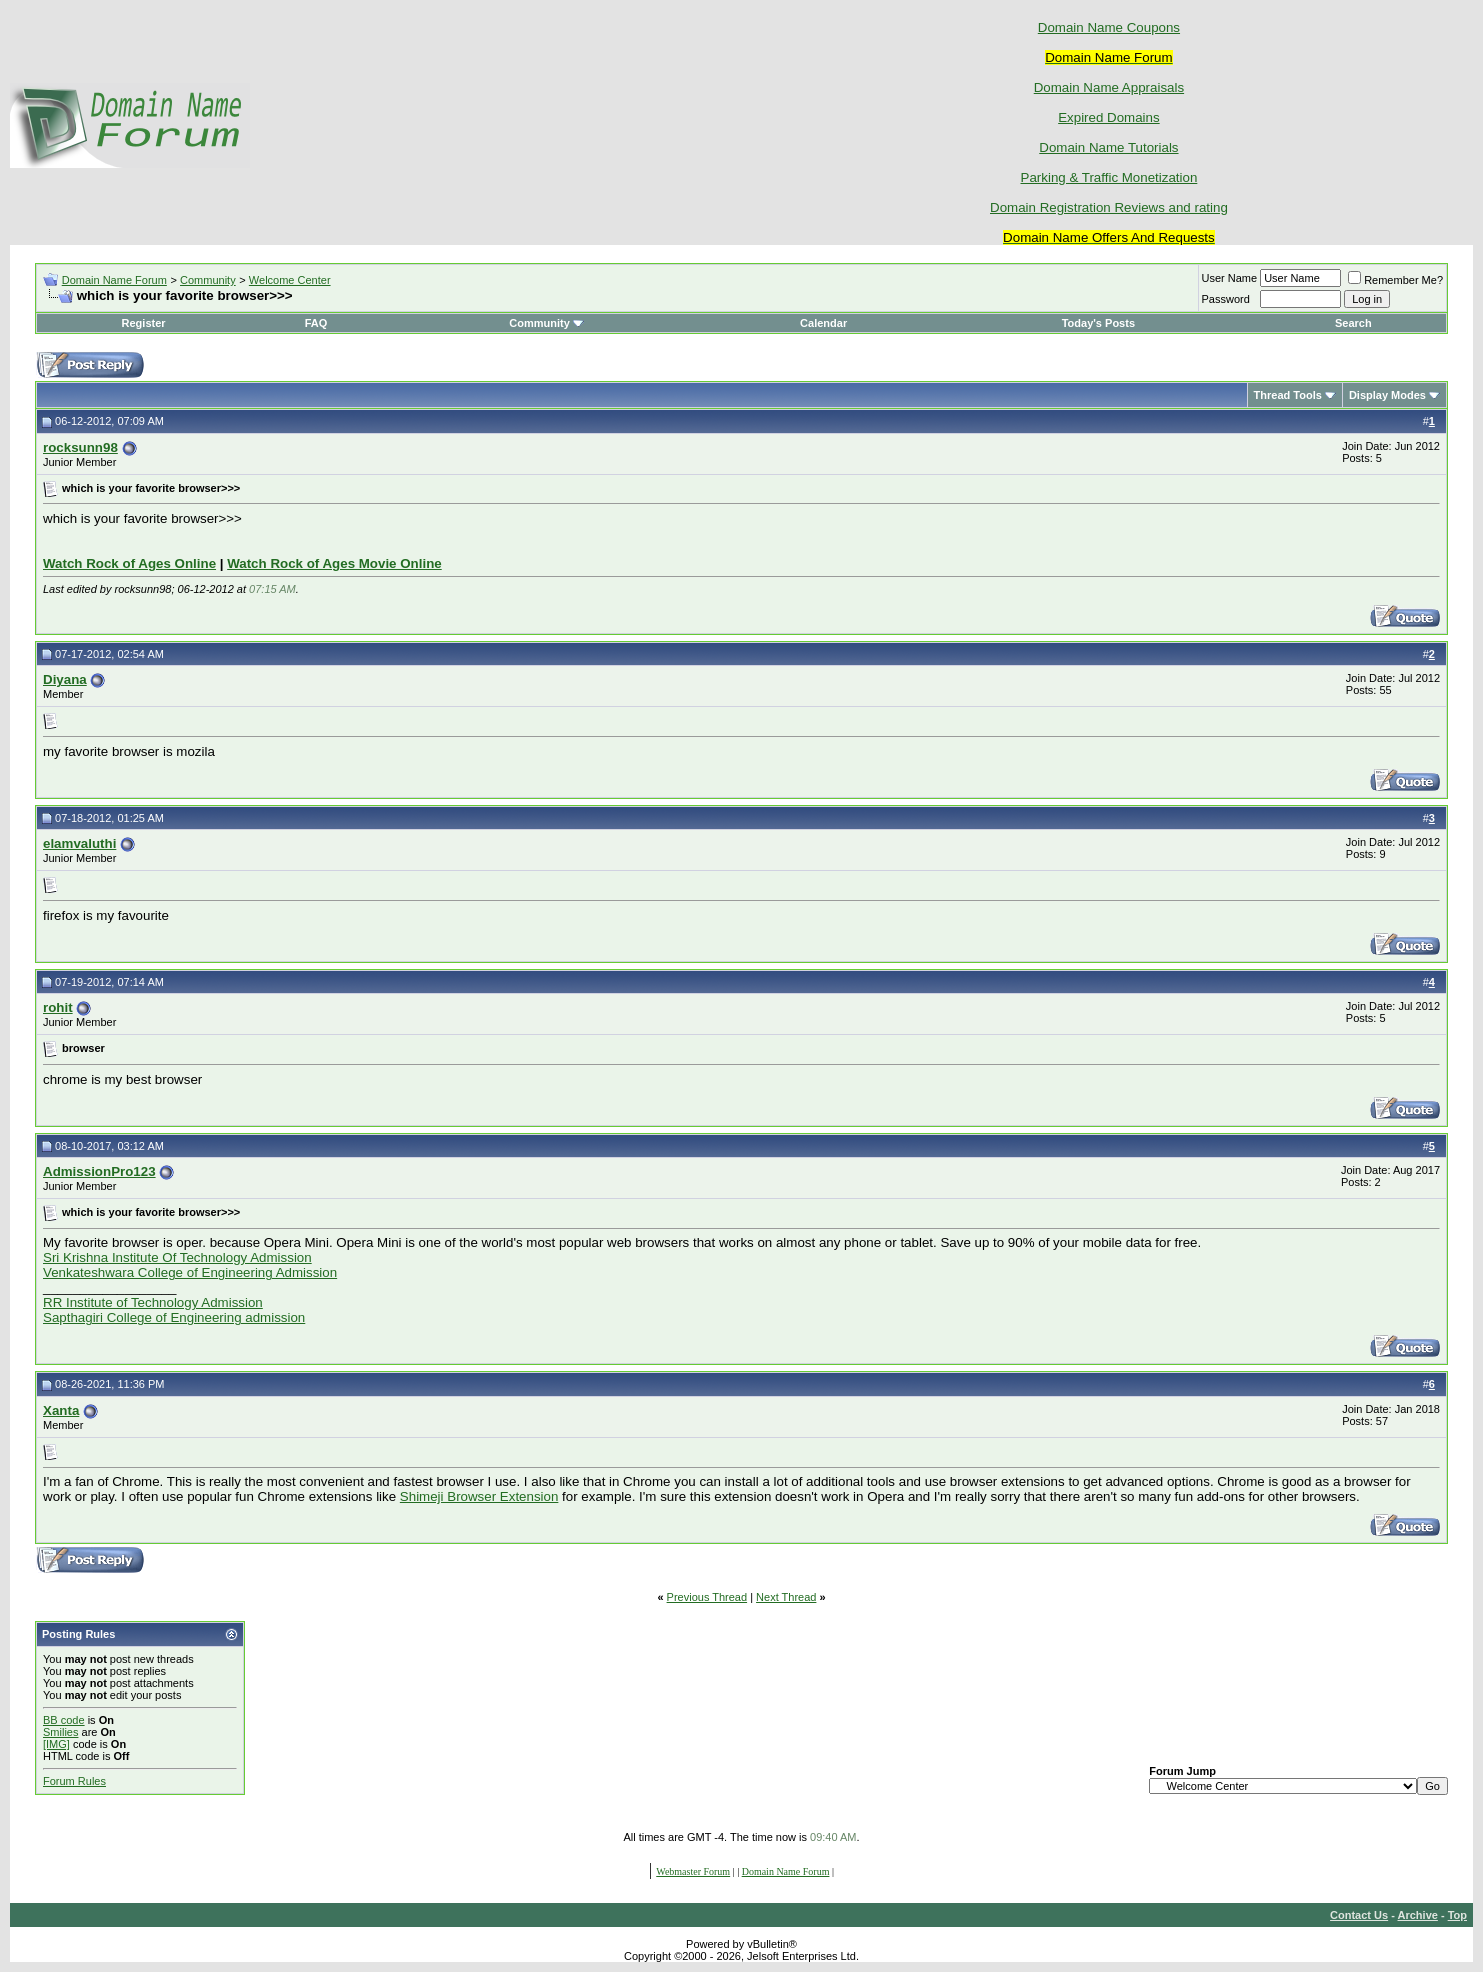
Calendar (823, 323)
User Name (1230, 278)
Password (1226, 299)
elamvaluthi (79, 843)
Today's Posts (1098, 323)
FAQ (316, 323)
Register (144, 323)
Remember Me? (1395, 280)
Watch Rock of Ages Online (129, 563)
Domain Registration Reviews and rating (1109, 207)
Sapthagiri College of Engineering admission (174, 1317)
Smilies (60, 1732)
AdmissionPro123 (99, 1171)
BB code (64, 1720)
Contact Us (1359, 1915)
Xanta (61, 1410)
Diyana (65, 679)
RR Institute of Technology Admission (153, 1302)
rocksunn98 (80, 447)
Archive (1418, 1915)
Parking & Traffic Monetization (1109, 177)
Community (208, 280)
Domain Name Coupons (1109, 27)
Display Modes (1387, 395)
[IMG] (56, 1744)
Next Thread (786, 1597)
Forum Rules (74, 1781)
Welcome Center (290, 280)
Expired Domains (1108, 117)
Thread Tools (1288, 395)
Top (1457, 1915)
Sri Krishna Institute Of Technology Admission (177, 1257)
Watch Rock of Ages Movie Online (334, 563)
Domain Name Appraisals (1109, 87)
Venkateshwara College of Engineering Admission (190, 1272)
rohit (58, 1007)
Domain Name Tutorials (1108, 147)
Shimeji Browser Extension (479, 1496)
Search (1353, 323)
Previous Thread (707, 1597)
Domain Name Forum (114, 280)
